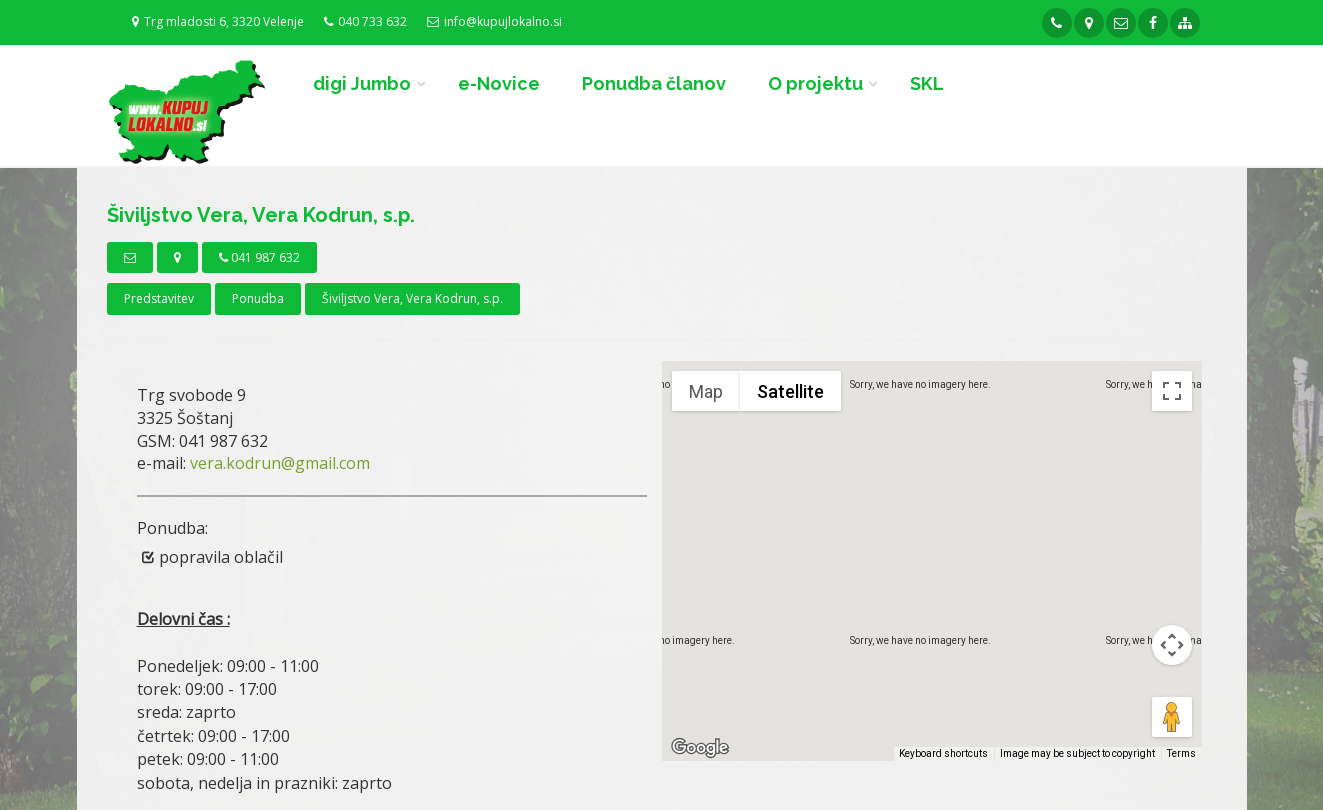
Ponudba (258, 298)
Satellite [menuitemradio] (790, 391)
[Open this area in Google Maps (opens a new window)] (700, 748)
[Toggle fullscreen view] (1172, 391)
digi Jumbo (362, 83)
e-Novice (499, 83)
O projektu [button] (815, 83)
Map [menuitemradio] (706, 391)
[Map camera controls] (1172, 645)
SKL (927, 83)
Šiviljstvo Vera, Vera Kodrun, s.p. (412, 298)
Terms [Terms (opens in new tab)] (1181, 753)
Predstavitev (159, 298)
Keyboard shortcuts (943, 753)
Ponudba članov (654, 83)
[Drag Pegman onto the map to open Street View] (1172, 717)
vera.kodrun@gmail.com (280, 463)
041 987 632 (259, 257)
